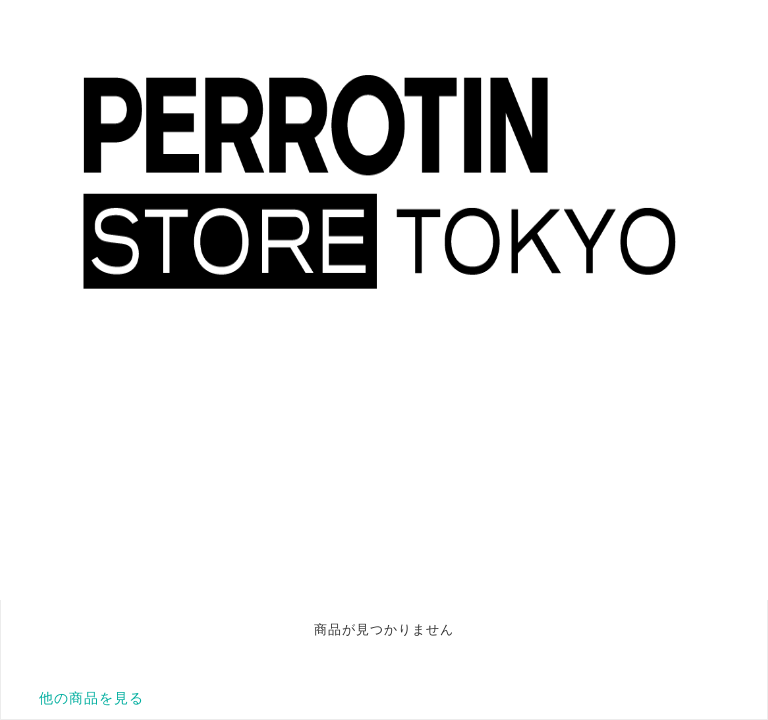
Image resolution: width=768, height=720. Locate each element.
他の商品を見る (91, 698)
